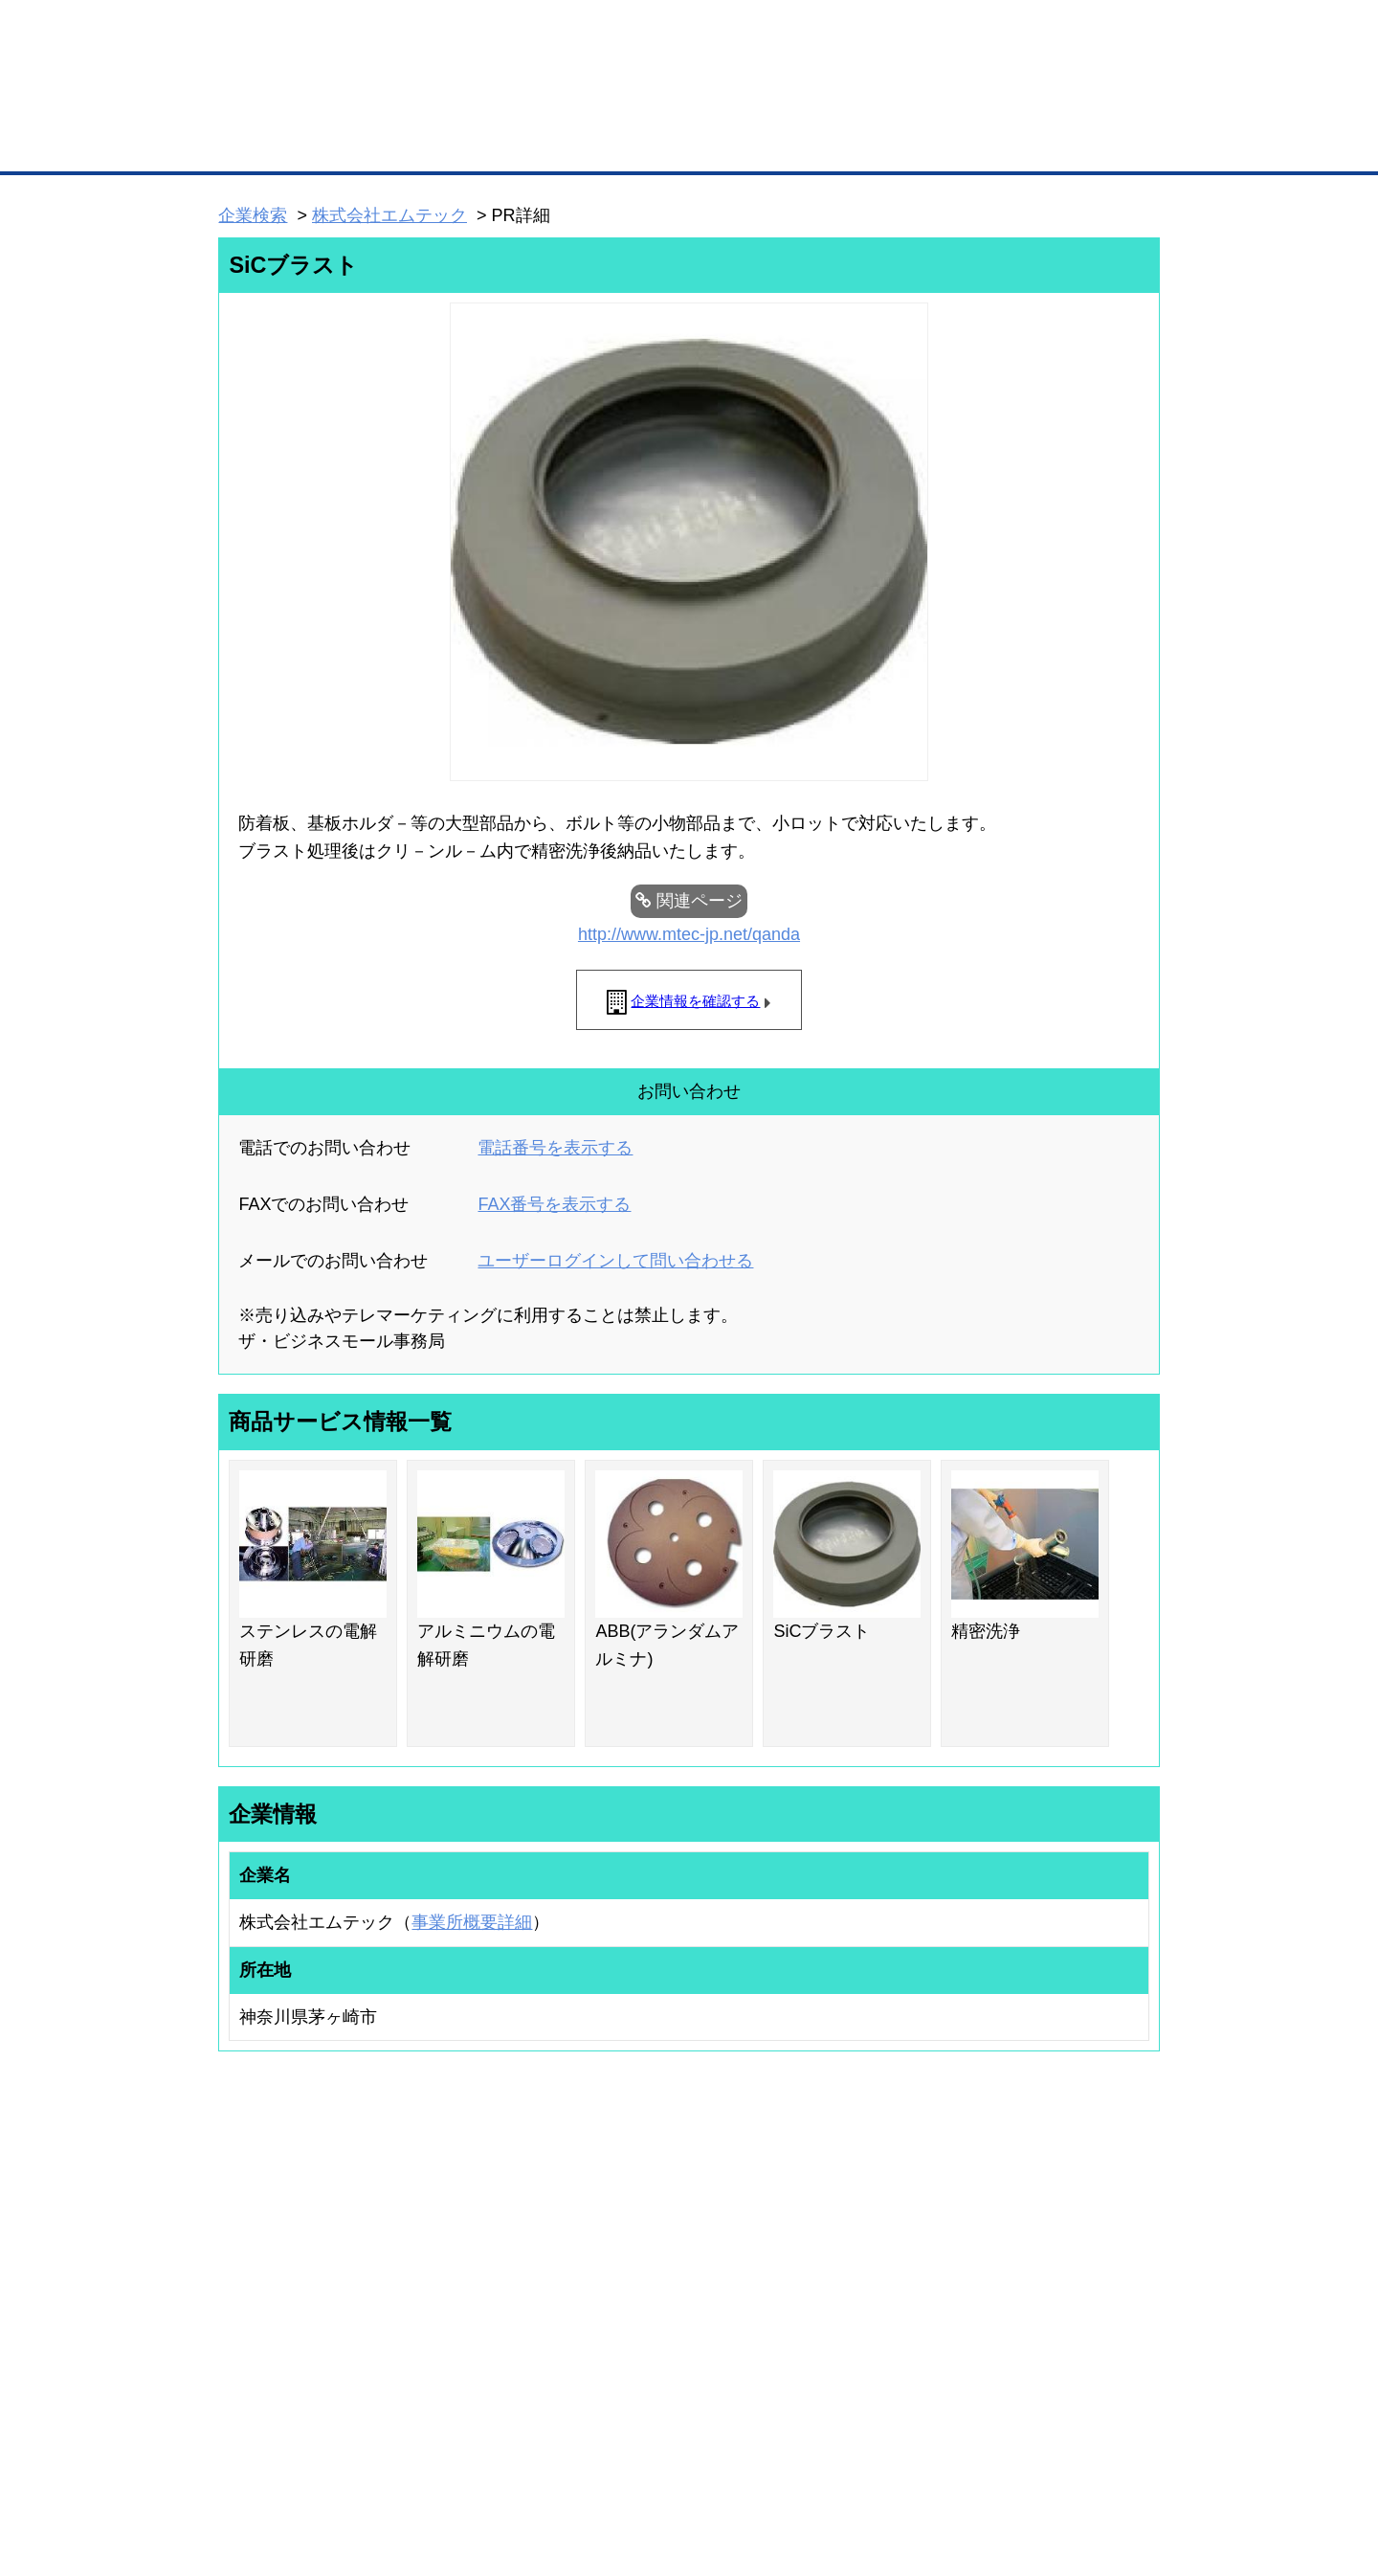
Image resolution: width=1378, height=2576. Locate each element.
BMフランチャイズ (479, 2380)
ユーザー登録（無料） (256, 2237)
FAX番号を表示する (554, 1204)
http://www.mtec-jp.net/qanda (689, 934)
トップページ (259, 142)
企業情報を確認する (695, 1001)
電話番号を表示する (555, 1147)
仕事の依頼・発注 (245, 2287)
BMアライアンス (474, 2356)
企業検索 (252, 215)
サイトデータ (616, 2460)
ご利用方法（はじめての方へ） (1074, 2237)
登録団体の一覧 (638, 2237)
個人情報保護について (1069, 2460)
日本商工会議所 (878, 2237)
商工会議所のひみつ (890, 2262)
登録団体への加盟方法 (655, 2262)
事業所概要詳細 (471, 1922)
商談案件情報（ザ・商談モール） (285, 2311)
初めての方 (248, 2460)
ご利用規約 (933, 2460)
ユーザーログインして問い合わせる (615, 1260)
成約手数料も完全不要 (539, 103)
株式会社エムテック (389, 215)
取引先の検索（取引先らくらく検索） (296, 2262)
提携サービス (465, 2330)
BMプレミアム (468, 2237)
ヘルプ (713, 2460)
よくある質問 (1028, 2262)
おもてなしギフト (884, 2287)
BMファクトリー (474, 2305)
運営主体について (1040, 2287)
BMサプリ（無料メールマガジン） (288, 2362)
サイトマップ (499, 2460)
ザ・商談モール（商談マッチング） (833, 143)
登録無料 (290, 103)
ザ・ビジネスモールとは (931, 32)
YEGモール (867, 2311)
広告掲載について (371, 2460)
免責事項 (242, 2488)
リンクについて (817, 2460)
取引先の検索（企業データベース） (546, 143)
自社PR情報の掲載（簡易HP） (278, 2336)
